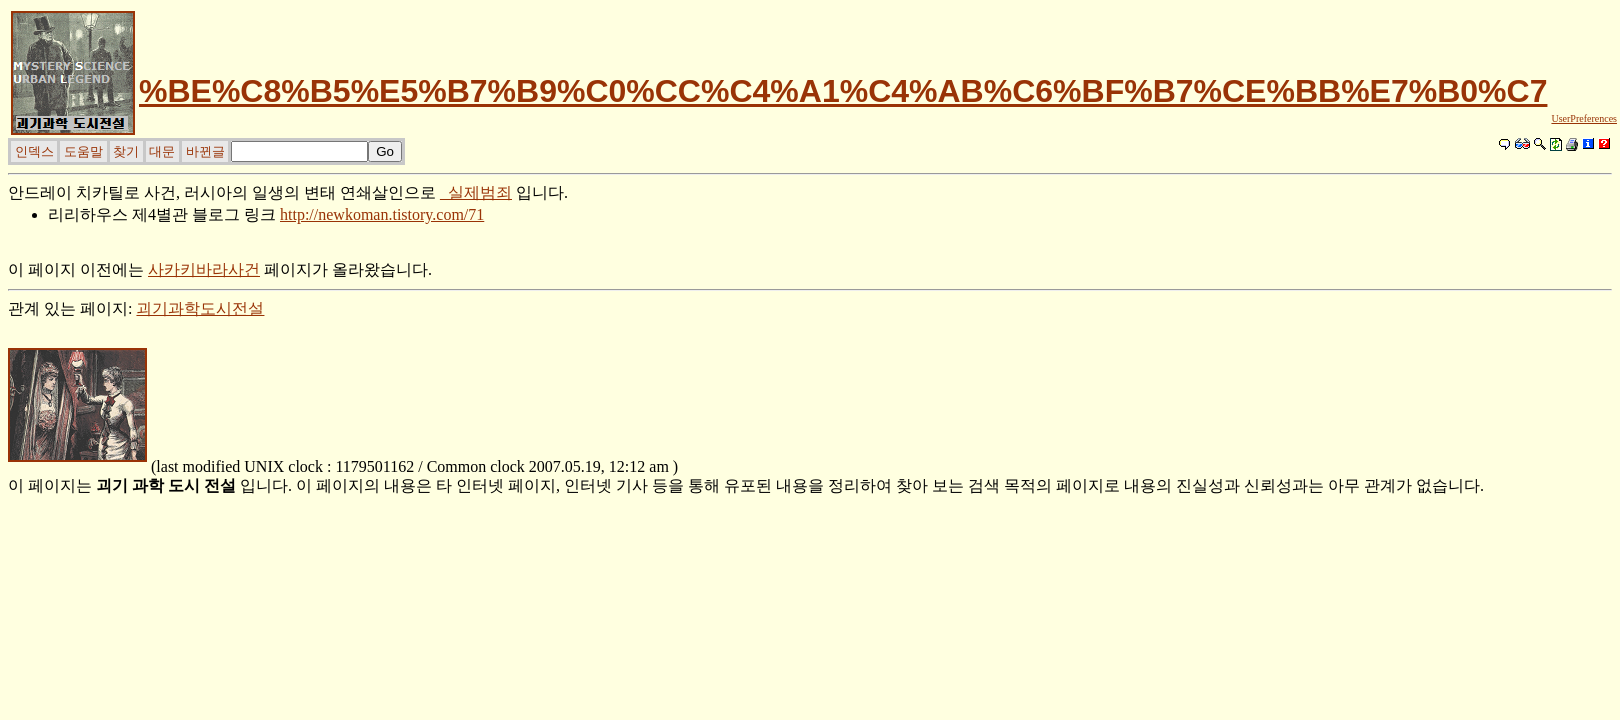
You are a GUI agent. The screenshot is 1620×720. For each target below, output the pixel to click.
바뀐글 (205, 151)
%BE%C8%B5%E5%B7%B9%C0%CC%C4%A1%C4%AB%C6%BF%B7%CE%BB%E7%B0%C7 (843, 91)
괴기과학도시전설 (200, 308)
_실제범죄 (476, 192)
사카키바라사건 (204, 269)
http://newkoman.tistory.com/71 (382, 214)
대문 (162, 151)
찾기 (126, 151)
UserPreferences (1584, 118)
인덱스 (34, 151)
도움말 (83, 151)
